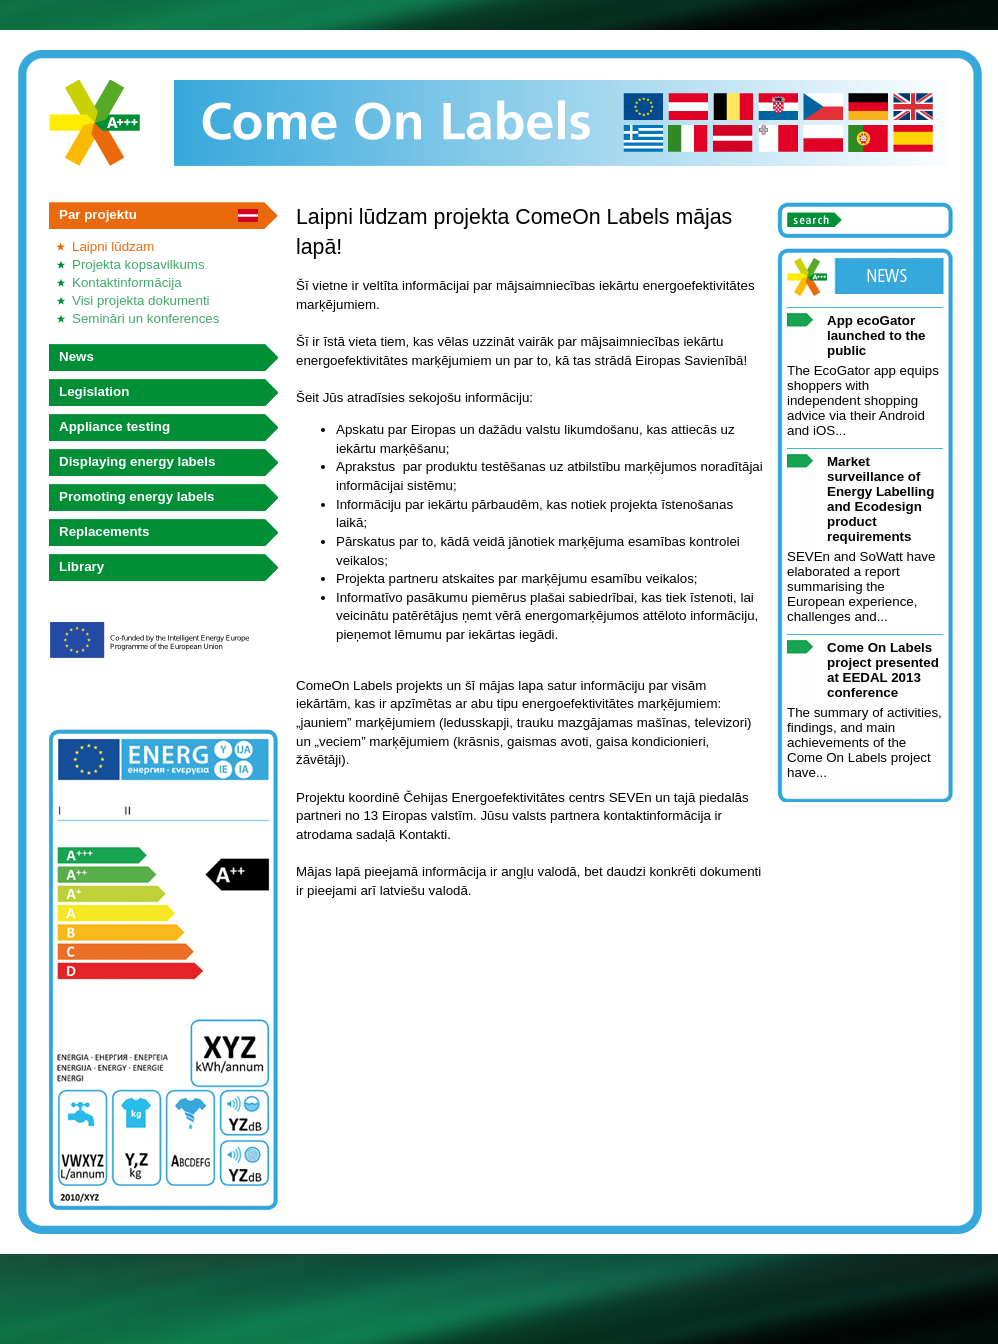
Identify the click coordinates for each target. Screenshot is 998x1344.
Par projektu (98, 214)
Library (81, 566)
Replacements (104, 531)
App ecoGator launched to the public (876, 335)
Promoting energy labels (137, 496)
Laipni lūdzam (113, 246)
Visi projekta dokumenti (141, 300)
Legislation (94, 391)
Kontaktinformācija (127, 282)
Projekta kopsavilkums (138, 264)
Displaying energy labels (137, 461)
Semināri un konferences (145, 318)
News (76, 356)
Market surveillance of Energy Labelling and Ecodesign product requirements (880, 499)
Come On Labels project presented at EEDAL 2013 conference (883, 670)
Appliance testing (114, 426)
